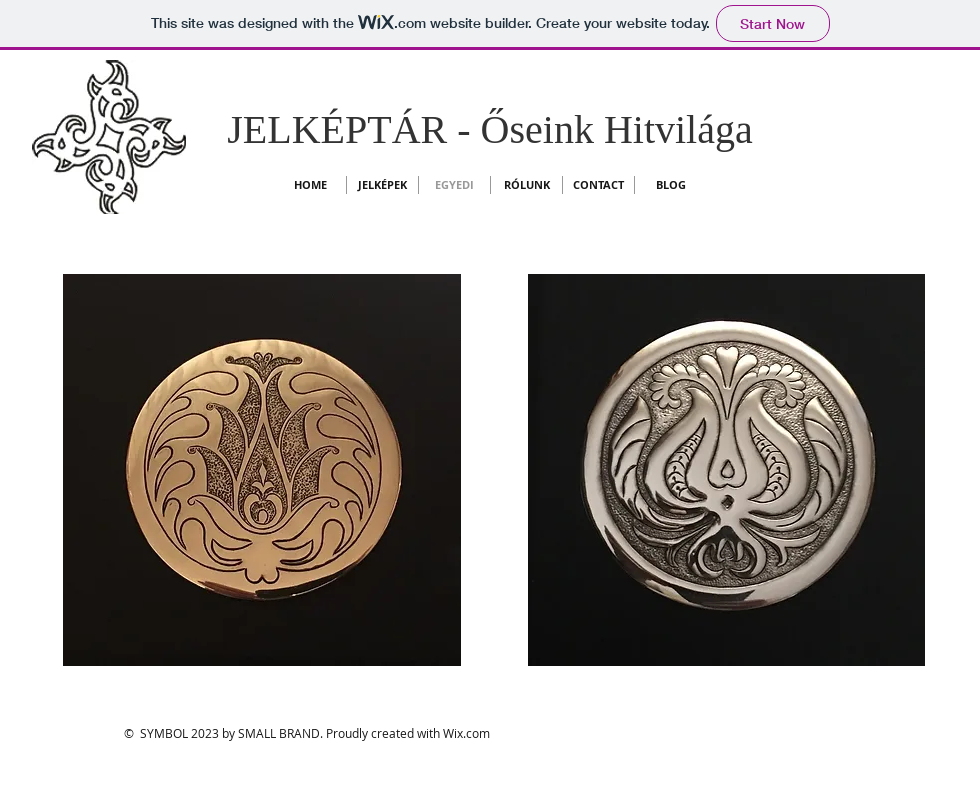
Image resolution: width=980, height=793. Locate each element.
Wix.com (466, 733)
